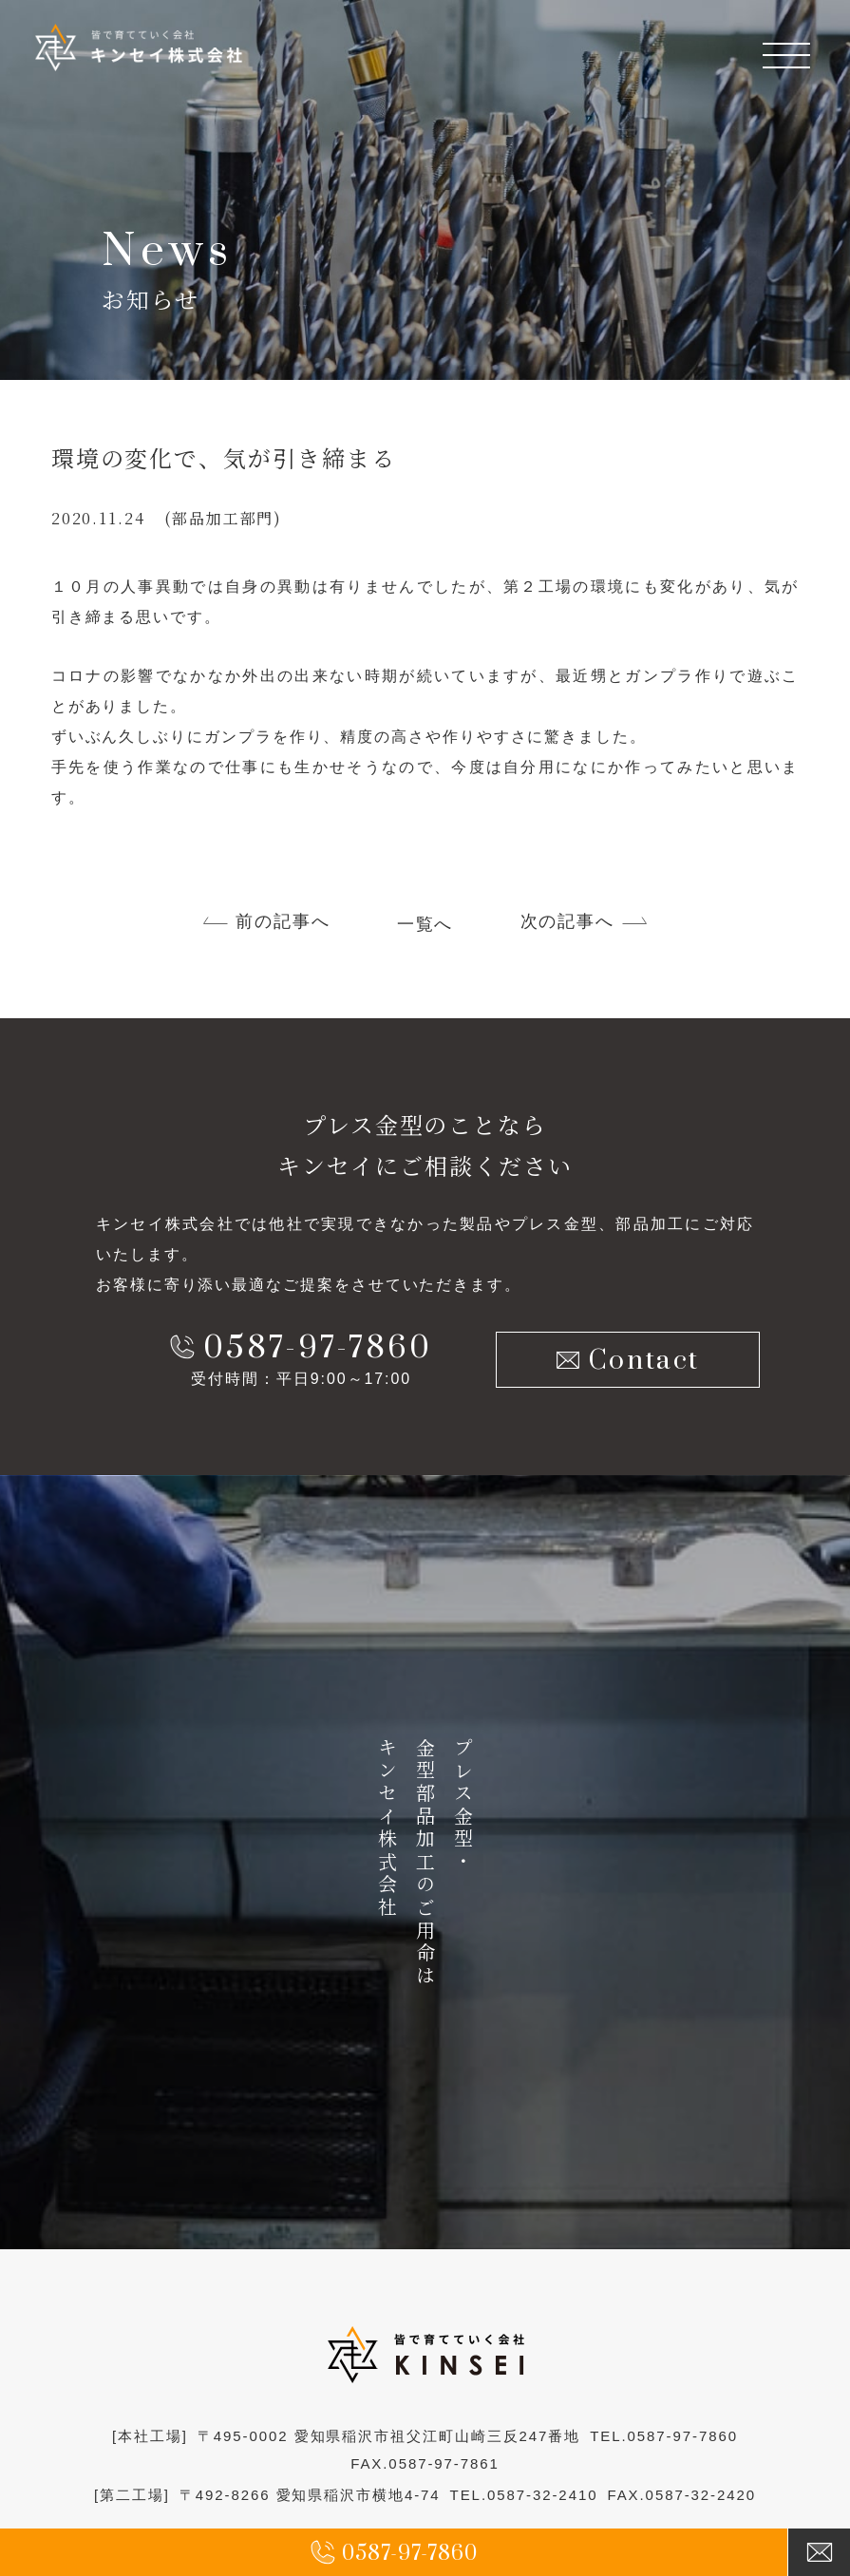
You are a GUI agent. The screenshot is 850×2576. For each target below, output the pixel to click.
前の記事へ (283, 922)
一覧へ (425, 925)
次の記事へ (567, 922)
